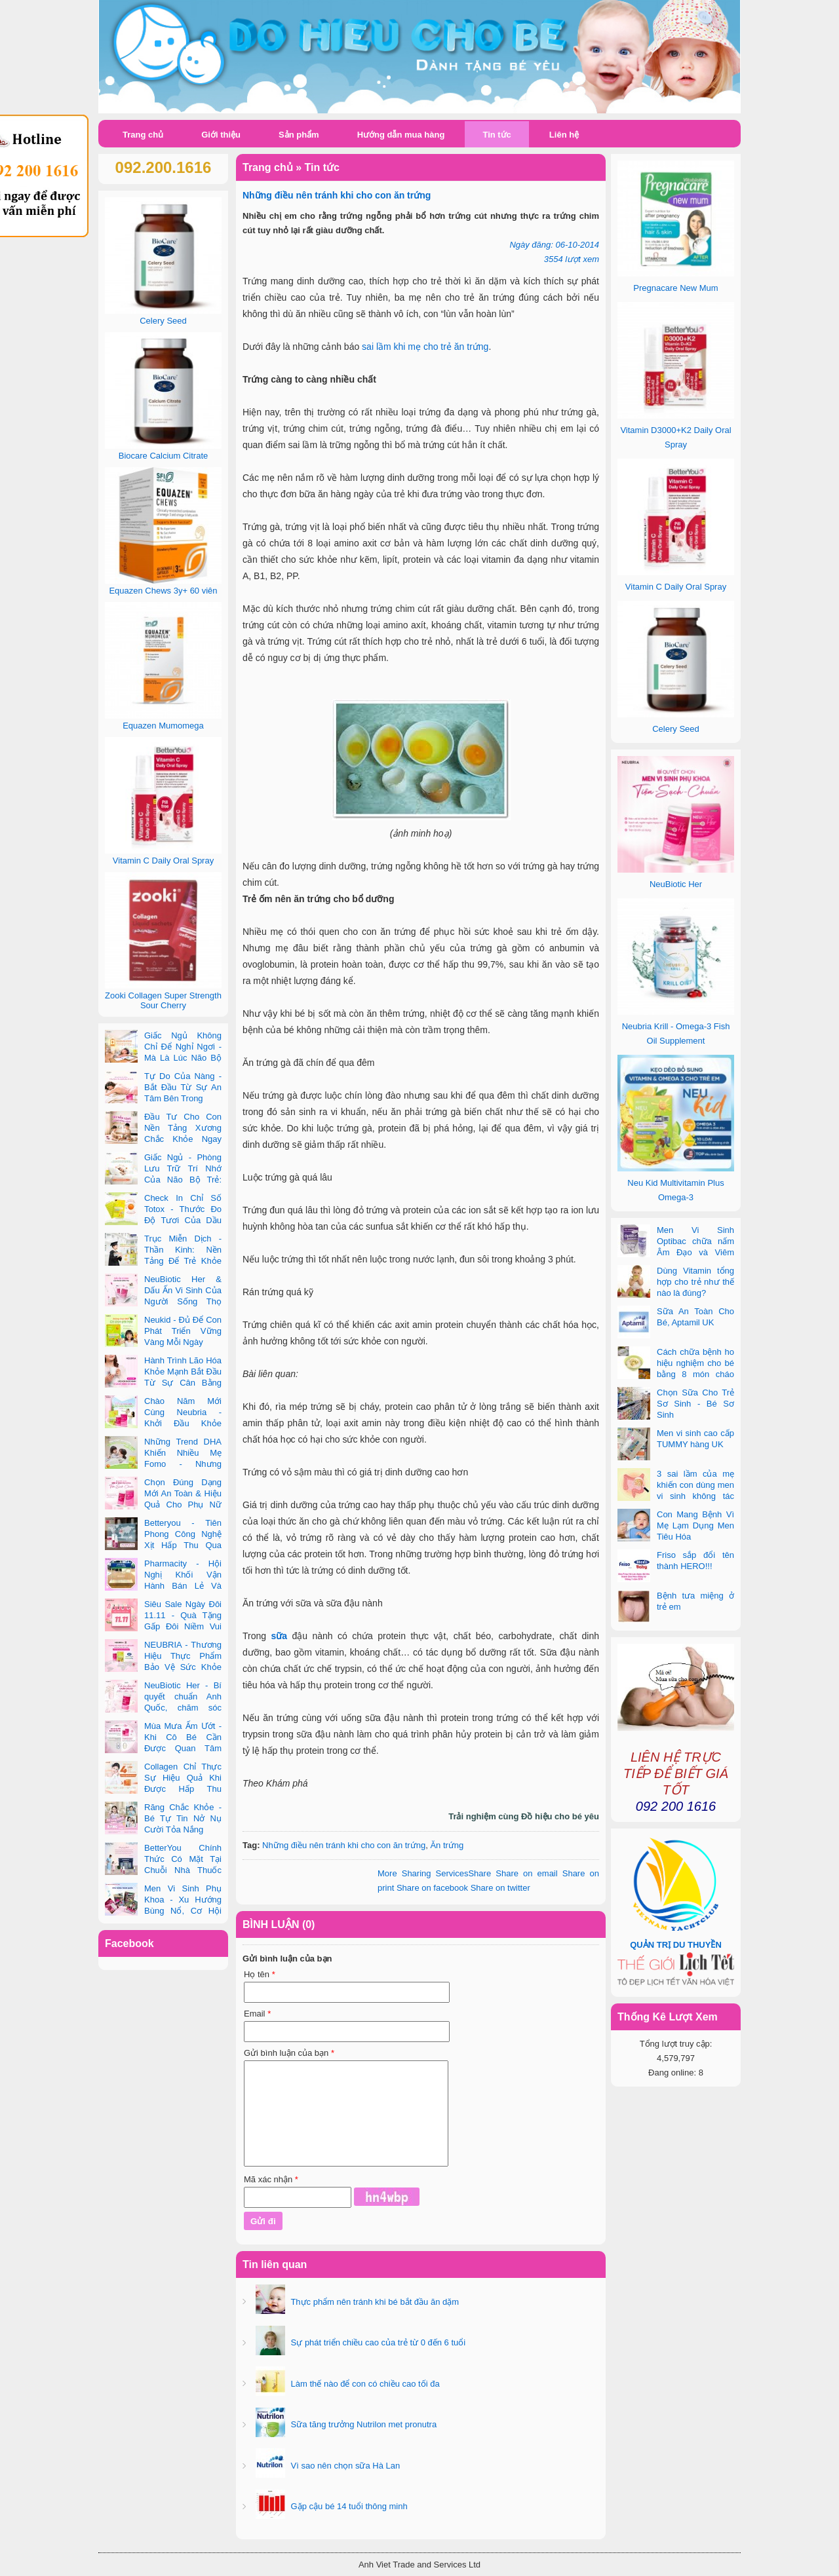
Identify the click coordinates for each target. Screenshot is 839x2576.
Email (257, 2013)
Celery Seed (675, 729)
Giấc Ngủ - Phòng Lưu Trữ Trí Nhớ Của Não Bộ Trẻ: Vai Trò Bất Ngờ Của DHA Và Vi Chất (163, 1179)
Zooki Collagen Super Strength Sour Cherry (163, 1000)
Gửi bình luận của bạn (289, 2053)
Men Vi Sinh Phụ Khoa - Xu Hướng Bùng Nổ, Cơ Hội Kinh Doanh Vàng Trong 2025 (163, 1911)
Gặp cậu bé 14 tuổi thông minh (348, 2506)
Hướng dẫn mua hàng (401, 135)
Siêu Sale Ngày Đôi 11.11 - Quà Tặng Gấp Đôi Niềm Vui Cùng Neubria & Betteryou (163, 1626)
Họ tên (259, 1974)
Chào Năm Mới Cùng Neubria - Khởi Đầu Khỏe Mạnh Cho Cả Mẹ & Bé (163, 1423)
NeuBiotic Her (676, 884)
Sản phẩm (299, 135)
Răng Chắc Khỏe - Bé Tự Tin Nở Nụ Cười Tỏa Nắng (183, 1818)
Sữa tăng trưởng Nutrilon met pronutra (362, 2424)
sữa (279, 1636)
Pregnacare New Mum (675, 288)
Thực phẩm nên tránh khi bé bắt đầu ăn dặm (373, 2302)
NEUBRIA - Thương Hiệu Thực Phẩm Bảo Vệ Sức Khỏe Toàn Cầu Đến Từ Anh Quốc (163, 1667)
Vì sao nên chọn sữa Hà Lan (344, 2466)
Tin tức (496, 135)
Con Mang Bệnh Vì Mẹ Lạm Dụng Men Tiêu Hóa (695, 1525)
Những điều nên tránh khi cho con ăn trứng (343, 1845)
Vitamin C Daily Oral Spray (675, 587)
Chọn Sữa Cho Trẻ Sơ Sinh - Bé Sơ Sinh (695, 1404)
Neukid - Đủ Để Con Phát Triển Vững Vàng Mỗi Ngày (183, 1331)
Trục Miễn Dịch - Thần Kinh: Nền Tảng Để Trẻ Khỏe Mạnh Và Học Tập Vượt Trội (163, 1261)
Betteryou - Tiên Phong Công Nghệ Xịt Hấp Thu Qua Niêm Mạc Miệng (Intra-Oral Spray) (163, 1545)
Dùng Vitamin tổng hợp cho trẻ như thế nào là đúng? (695, 1282)
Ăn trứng (446, 1845)
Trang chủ (143, 135)
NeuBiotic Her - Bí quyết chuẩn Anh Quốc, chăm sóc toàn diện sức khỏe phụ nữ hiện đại (163, 1707)
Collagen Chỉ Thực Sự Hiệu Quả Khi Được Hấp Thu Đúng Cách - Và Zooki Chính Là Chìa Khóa (163, 1789)
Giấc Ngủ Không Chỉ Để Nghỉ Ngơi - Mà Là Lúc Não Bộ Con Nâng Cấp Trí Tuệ (163, 1058)
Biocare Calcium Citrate (163, 456)
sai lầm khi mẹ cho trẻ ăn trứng (425, 346)
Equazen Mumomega (163, 725)
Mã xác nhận (271, 2179)
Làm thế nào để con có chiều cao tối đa (364, 2384)
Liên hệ (564, 135)
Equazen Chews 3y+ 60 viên (163, 591)
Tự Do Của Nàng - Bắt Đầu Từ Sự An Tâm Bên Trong (183, 1087)
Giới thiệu (221, 135)
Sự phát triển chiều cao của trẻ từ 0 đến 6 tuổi (376, 2342)
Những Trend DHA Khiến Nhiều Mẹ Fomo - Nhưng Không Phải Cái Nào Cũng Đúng (163, 1464)
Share (434, 1873)
